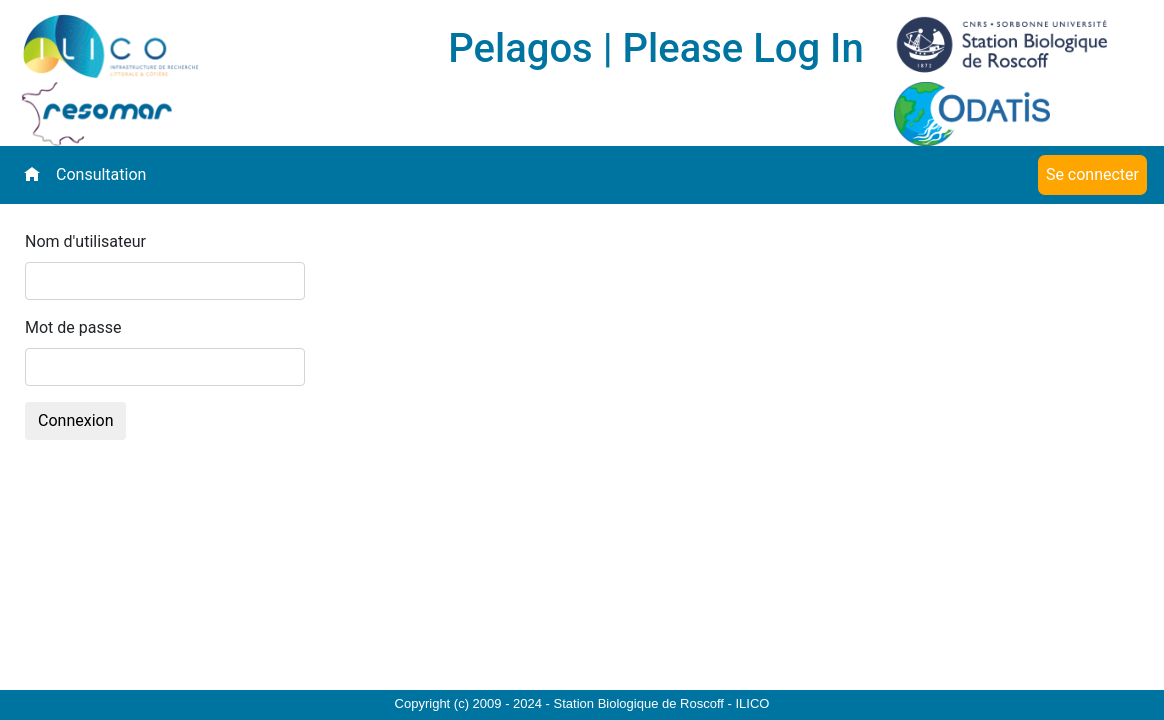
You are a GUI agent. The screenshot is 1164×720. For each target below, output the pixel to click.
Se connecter (1092, 174)
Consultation (101, 174)
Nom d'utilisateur (85, 241)
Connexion (75, 420)
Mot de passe (73, 327)
